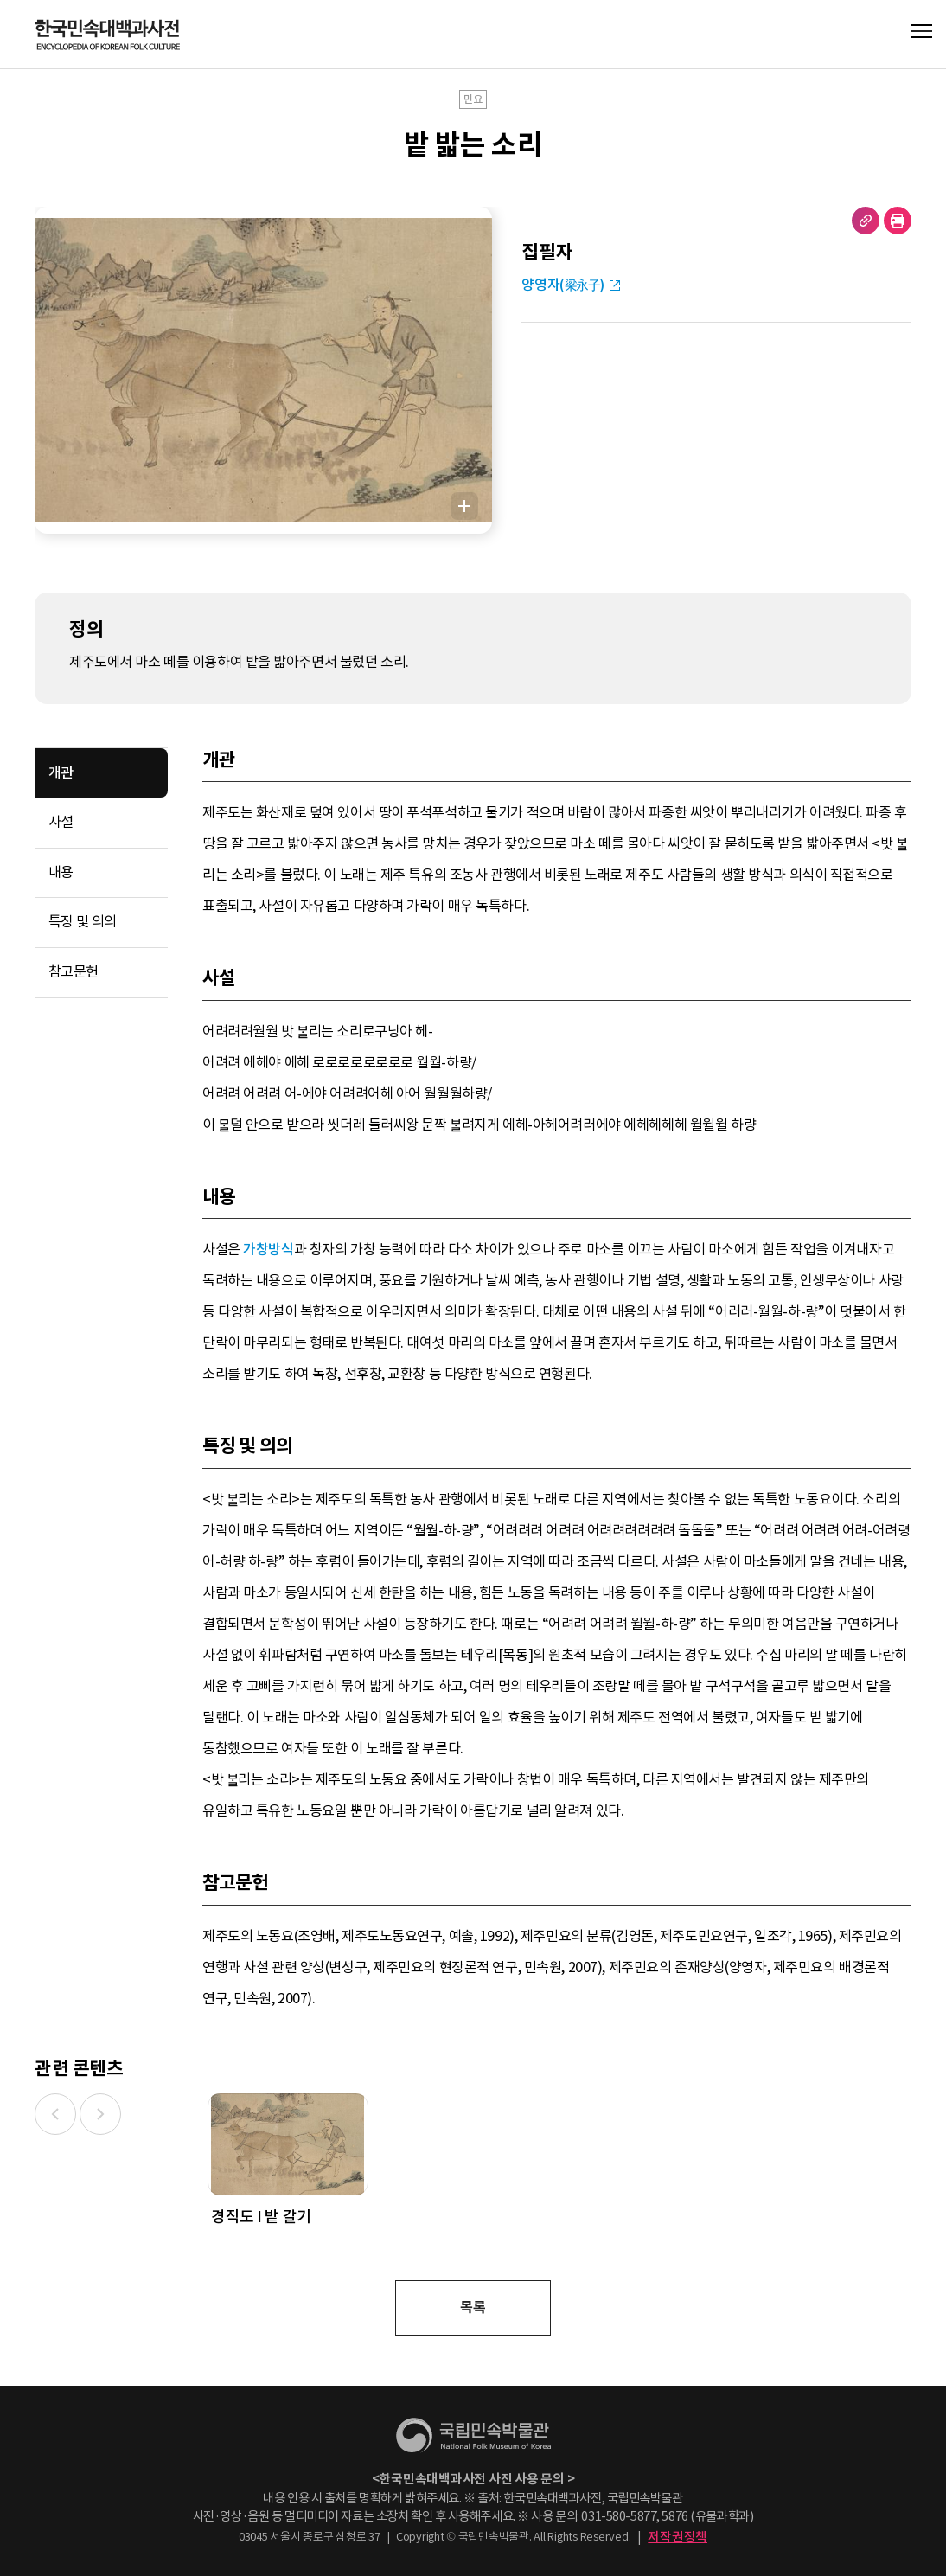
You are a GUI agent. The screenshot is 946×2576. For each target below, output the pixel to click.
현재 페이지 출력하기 (897, 220)
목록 (472, 2307)
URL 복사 (865, 220)
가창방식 (268, 1249)
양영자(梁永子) (562, 285)
